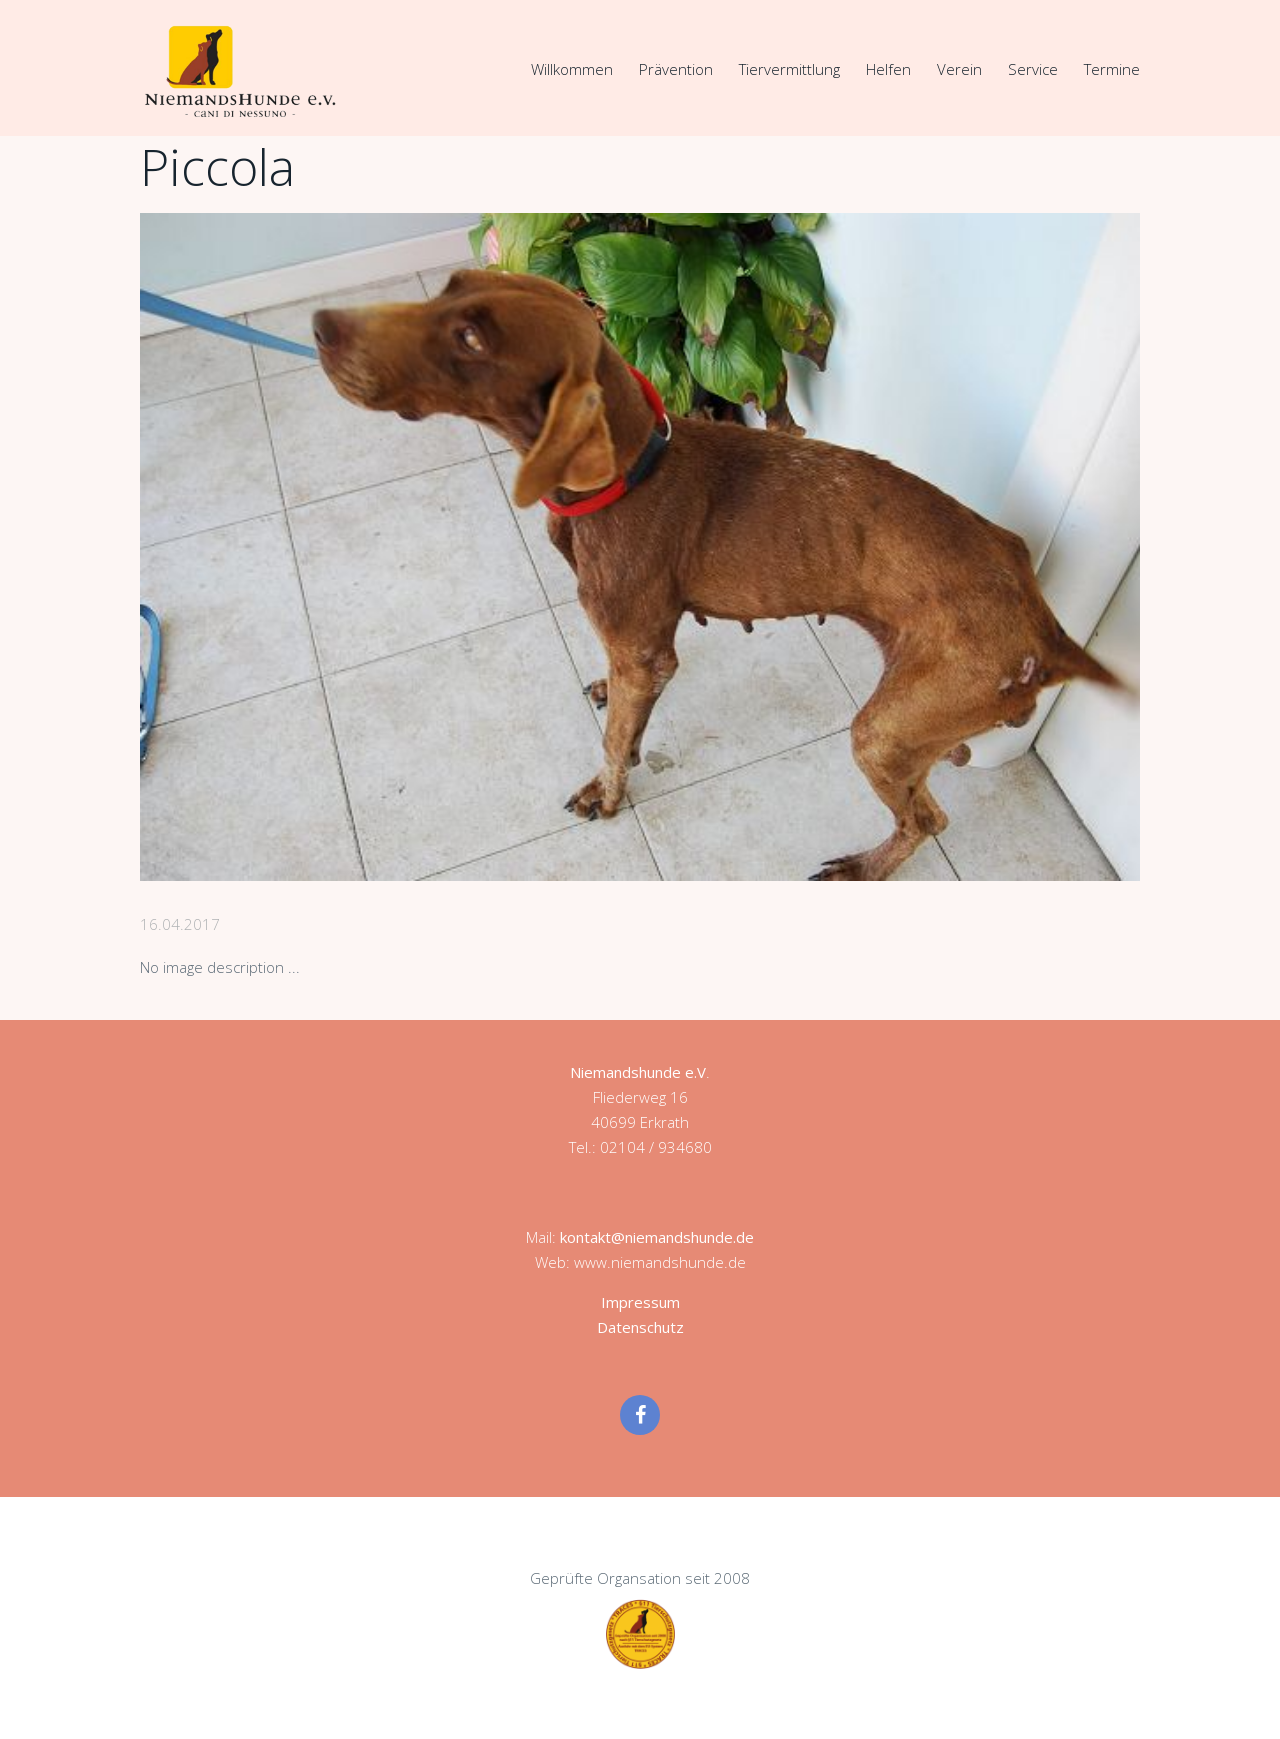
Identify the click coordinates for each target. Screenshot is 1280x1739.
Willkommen (572, 69)
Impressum (640, 1302)
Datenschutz (640, 1327)
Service (1033, 69)
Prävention (676, 69)
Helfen (888, 69)
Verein (959, 69)
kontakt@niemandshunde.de (657, 1237)
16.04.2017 (180, 924)
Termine (1112, 69)
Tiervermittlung (789, 69)
